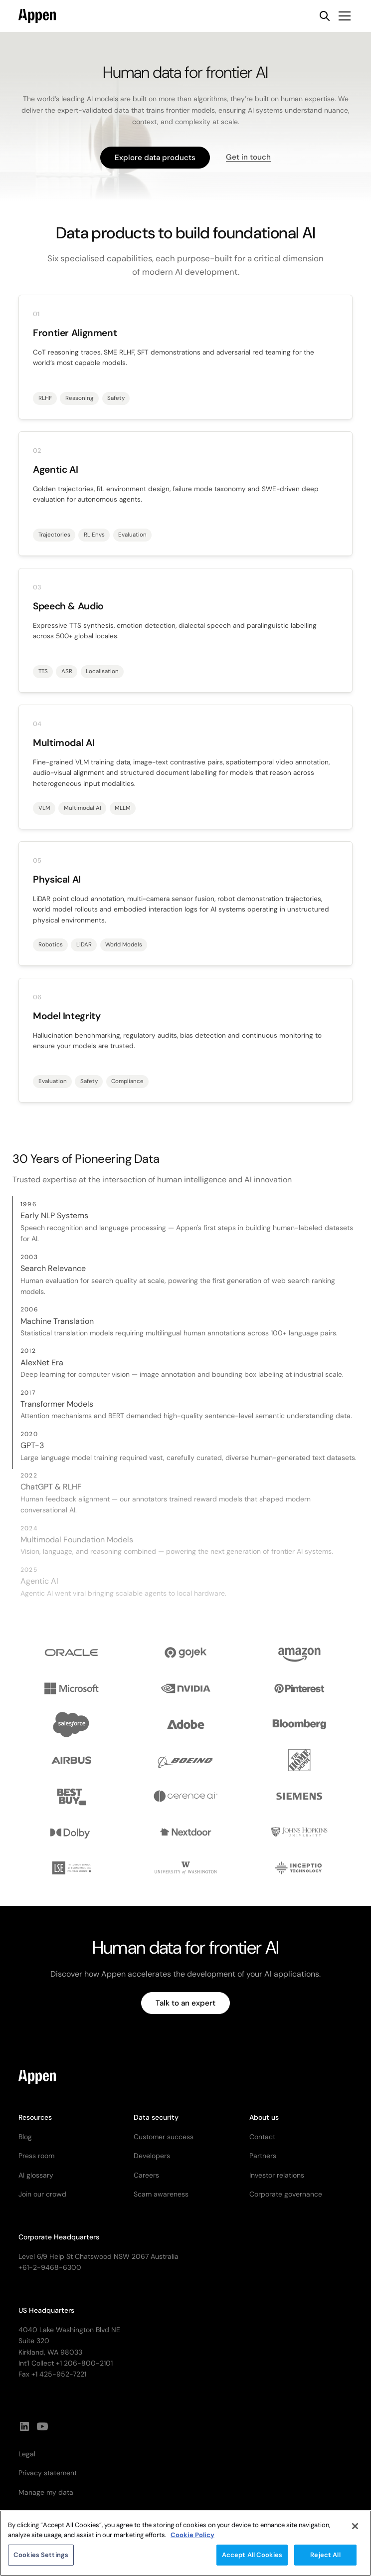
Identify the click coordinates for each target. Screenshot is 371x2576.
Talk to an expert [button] (185, 2003)
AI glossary (35, 2175)
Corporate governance (285, 2194)
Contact (262, 2136)
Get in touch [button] (248, 157)
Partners (262, 2155)
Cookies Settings (40, 2561)
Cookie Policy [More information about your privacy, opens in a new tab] (192, 2541)
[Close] (355, 2533)
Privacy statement (47, 2472)
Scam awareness (161, 2194)
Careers (146, 2175)
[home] (37, 16)
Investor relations (276, 2175)
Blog (25, 2136)
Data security (156, 2117)
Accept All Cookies (252, 2561)
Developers (152, 2155)
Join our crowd (42, 2194)
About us (264, 2117)
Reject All (325, 2561)
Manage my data (45, 2492)
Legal (26, 2453)
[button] (343, 16)
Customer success (163, 2136)
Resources (35, 2117)
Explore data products (155, 158)
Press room (36, 2155)
